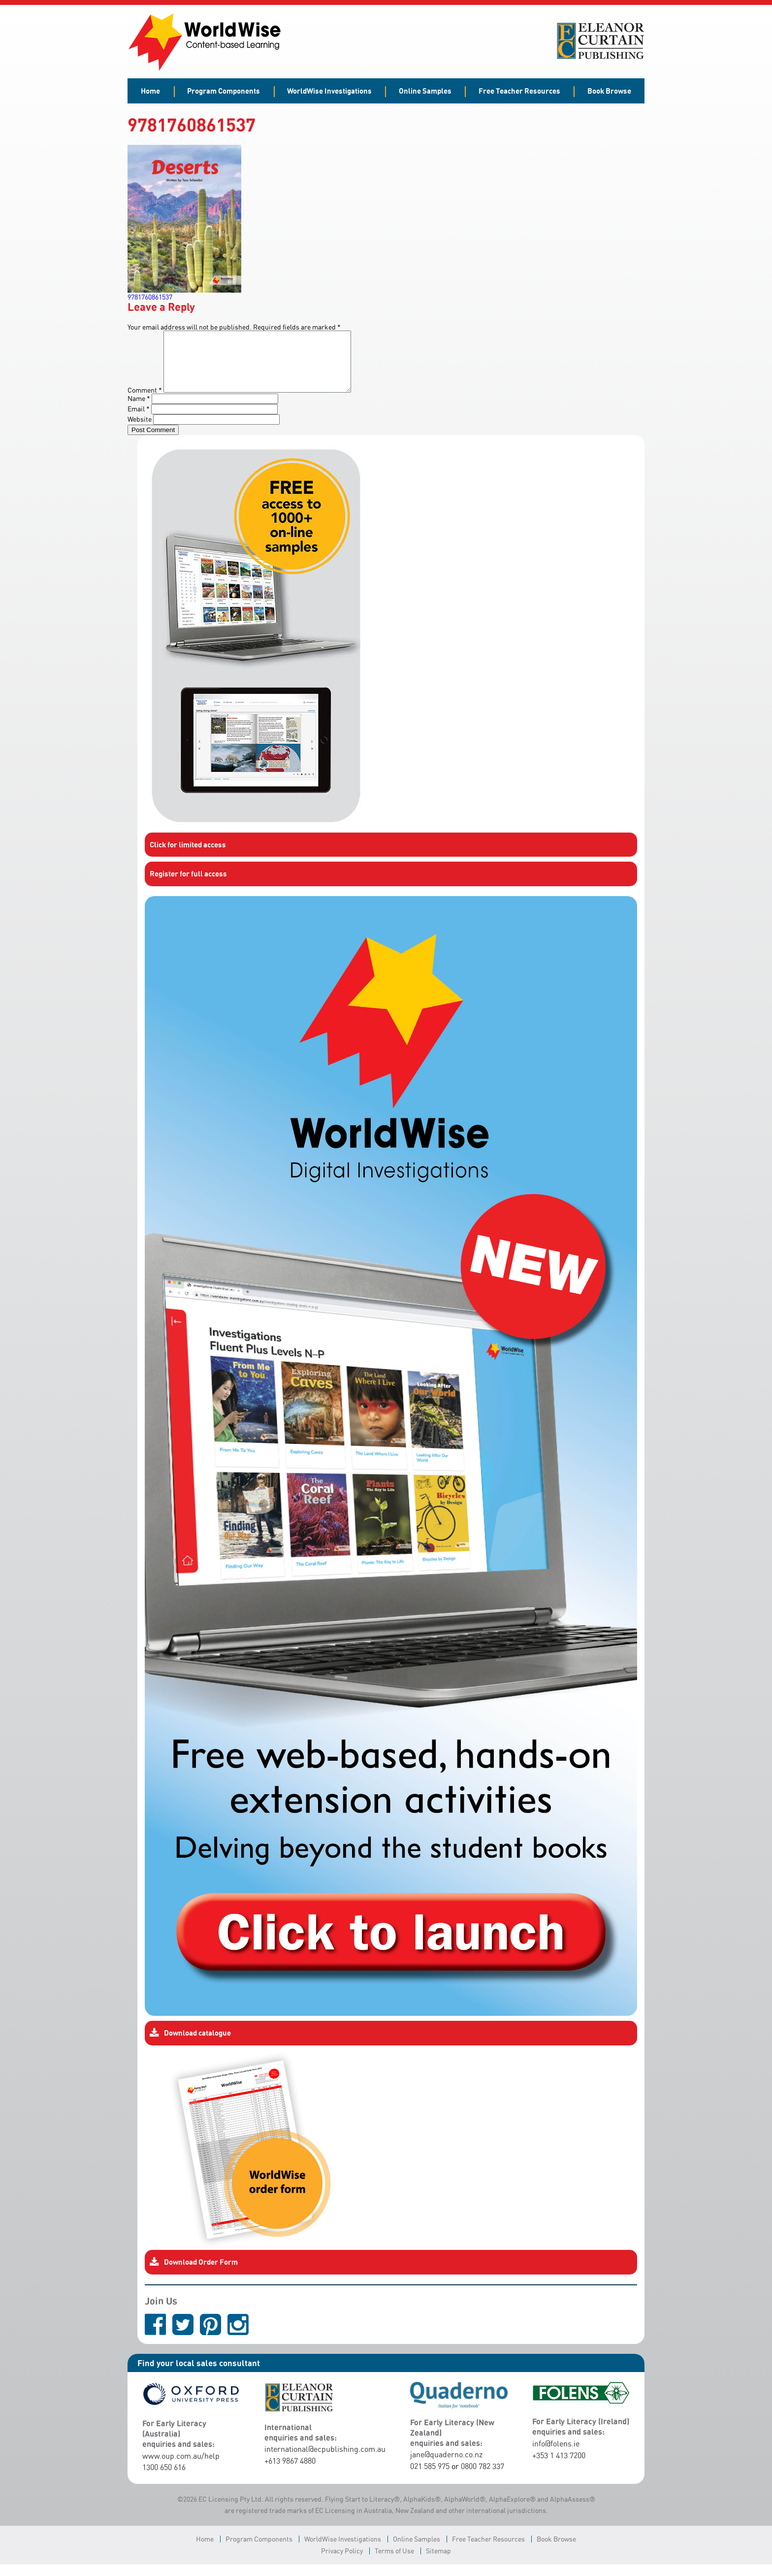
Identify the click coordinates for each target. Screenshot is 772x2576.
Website (140, 431)
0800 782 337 (482, 2478)
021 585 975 (430, 2478)
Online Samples (425, 90)
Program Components (223, 90)
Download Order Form (194, 2274)
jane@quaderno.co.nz (446, 2466)
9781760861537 (150, 297)
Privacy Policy (342, 2562)
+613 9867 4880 (290, 2472)
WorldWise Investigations (329, 90)
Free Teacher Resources (519, 90)
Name (139, 410)
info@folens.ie (555, 2455)
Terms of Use (394, 2562)
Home (150, 90)
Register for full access (188, 885)
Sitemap (438, 2562)
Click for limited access (188, 856)
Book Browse (609, 90)
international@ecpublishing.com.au (325, 2461)
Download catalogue (190, 2045)
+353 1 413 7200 (558, 2467)
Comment (145, 402)
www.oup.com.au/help (181, 2468)
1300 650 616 (164, 2479)
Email (139, 420)
